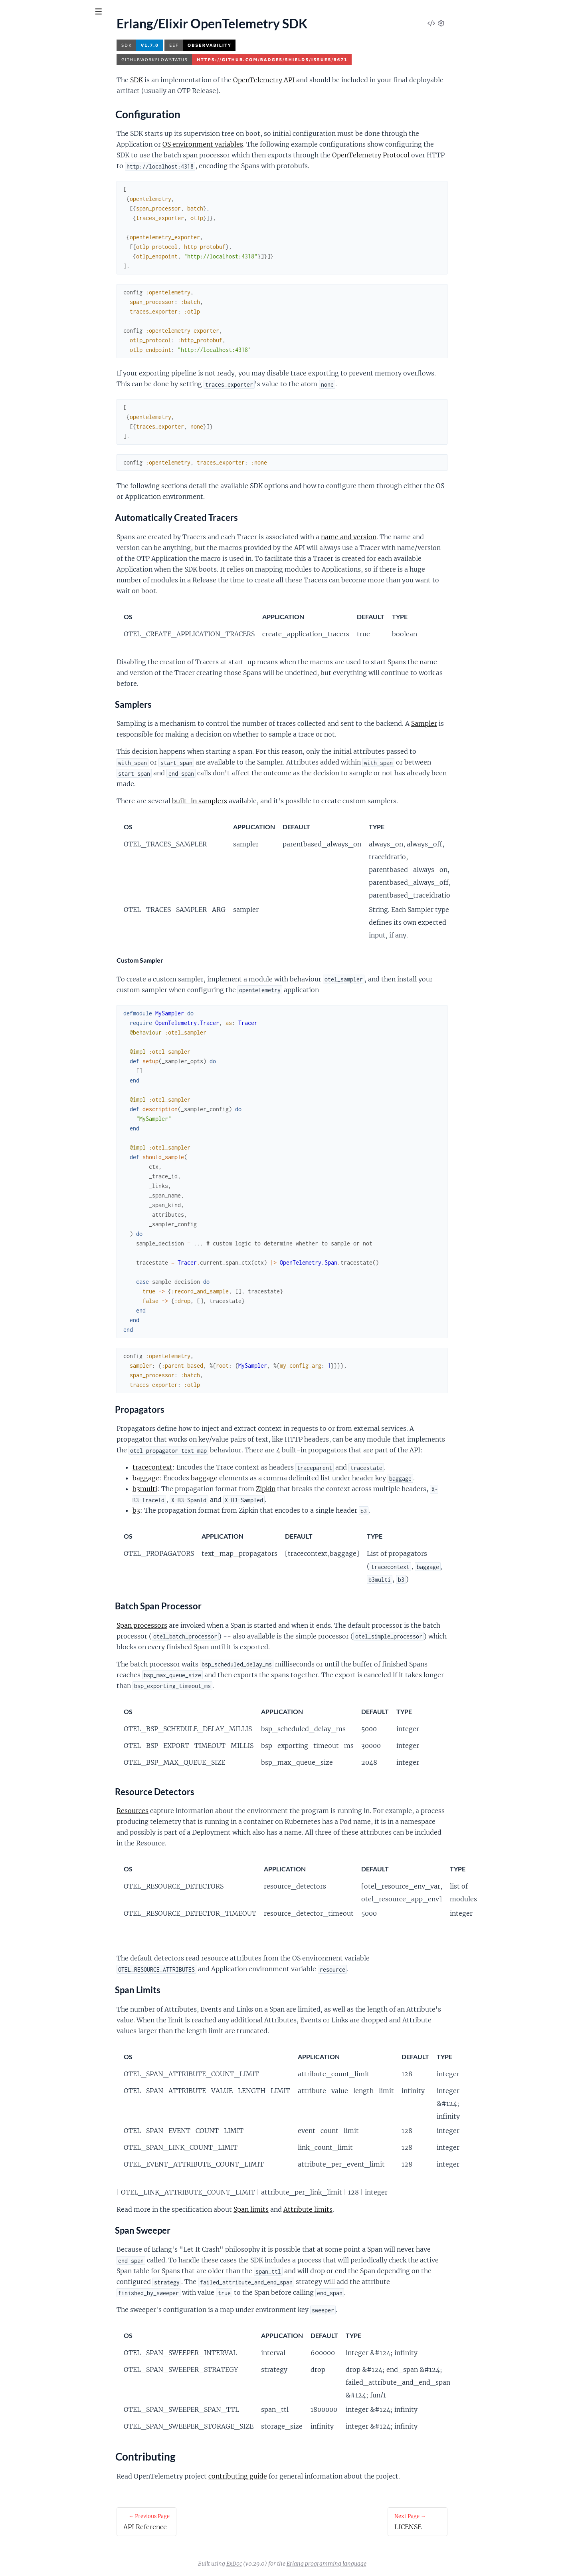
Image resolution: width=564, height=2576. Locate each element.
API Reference (25, 80)
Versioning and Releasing (40, 139)
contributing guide (297, 2476)
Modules (47, 55)
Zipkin (325, 1489)
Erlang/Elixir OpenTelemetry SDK (51, 91)
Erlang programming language (386, 2563)
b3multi (204, 1489)
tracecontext (212, 1467)
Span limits (311, 2209)
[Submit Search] (12, 12)
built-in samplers (259, 801)
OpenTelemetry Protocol (430, 155)
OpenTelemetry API (323, 80)
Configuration (32, 105)
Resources (192, 1811)
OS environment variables (262, 144)
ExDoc (294, 2563)
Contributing (31, 115)
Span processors (201, 1625)
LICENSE (18, 128)
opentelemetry (35, 31)
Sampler (484, 723)
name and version (408, 537)
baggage (205, 1478)
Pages (17, 55)
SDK (196, 80)
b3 (196, 1510)
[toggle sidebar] (108, 13)
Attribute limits (367, 2209)
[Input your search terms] (60, 11)
